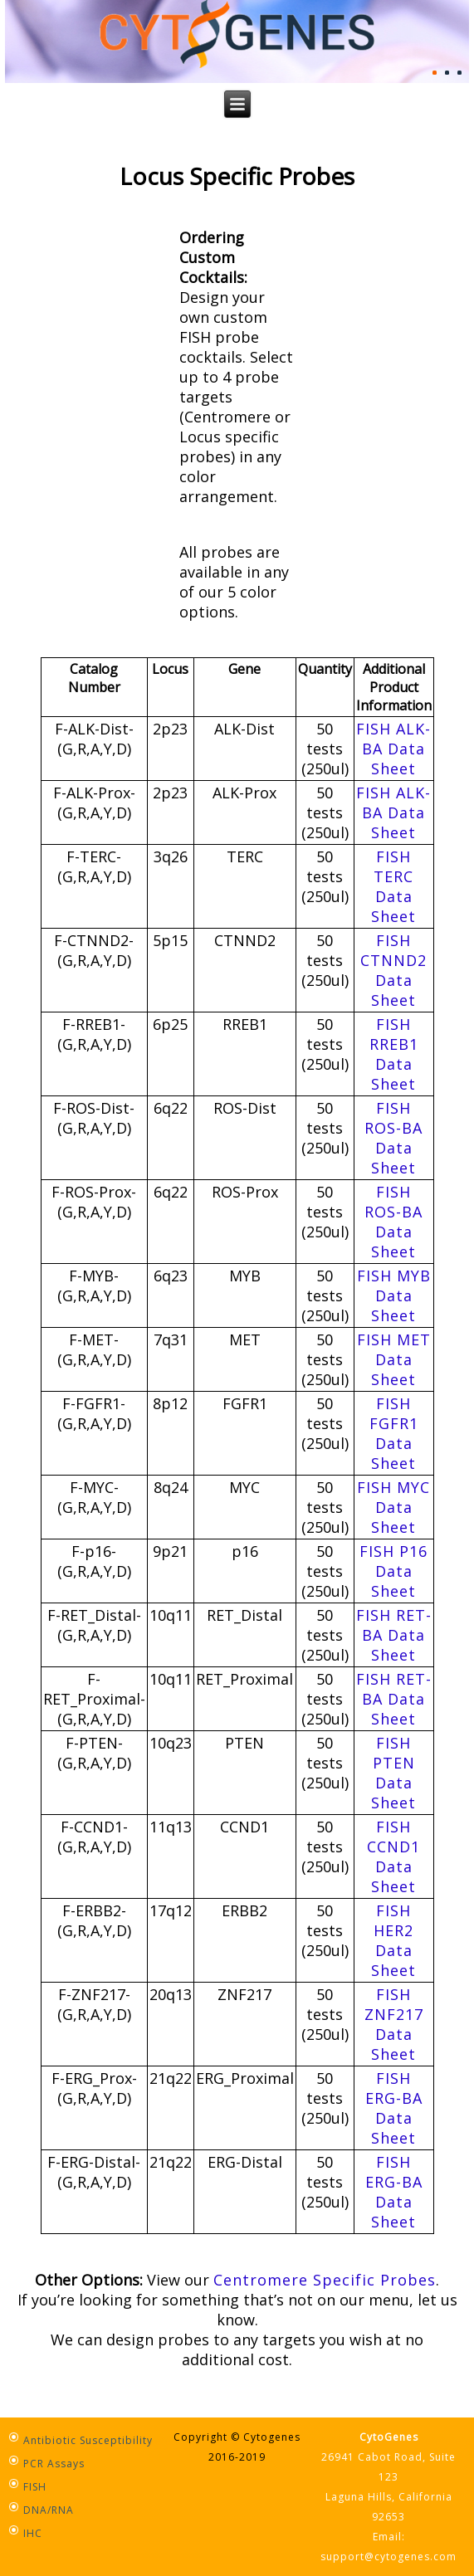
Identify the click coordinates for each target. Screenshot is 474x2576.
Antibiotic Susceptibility (88, 2440)
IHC (32, 2533)
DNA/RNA (48, 2510)
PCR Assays (54, 2463)
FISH (34, 2487)
